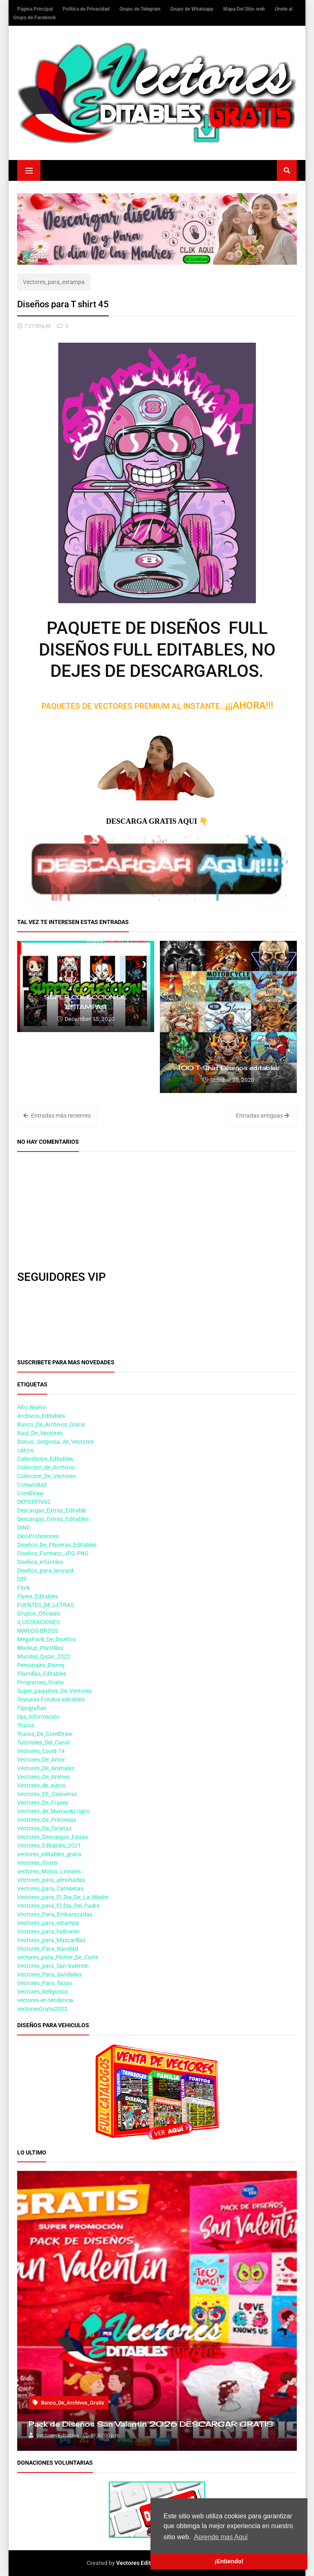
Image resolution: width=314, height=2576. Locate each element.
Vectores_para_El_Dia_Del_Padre (58, 1905)
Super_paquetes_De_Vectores (54, 1691)
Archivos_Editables (41, 1416)
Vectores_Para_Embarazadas (54, 1914)
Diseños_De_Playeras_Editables (56, 1545)
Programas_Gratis (40, 1682)
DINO (24, 1527)
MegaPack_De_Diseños (46, 1639)
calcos (25, 1450)
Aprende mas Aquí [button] (221, 2536)
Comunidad (32, 1484)
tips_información (38, 1716)
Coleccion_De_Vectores (46, 1476)
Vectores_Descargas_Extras (52, 1837)
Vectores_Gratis (37, 1862)
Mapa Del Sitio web (244, 9)
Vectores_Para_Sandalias (49, 1974)
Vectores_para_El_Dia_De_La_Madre (62, 1897)
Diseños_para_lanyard (45, 1570)
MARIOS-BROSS (37, 1630)
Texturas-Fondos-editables (51, 1699)
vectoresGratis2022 (42, 2009)
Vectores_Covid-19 (41, 1751)
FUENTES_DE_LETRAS (45, 1605)
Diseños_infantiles (40, 1562)
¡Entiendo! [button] (228, 2561)
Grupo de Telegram (140, 9)
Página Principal (35, 9)
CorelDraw (30, 1493)
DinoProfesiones (38, 1536)
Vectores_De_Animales (45, 1768)
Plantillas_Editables (41, 1673)
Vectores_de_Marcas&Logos (53, 1811)
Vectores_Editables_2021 (49, 1845)
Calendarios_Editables (45, 1459)
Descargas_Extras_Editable (51, 1510)
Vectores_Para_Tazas (44, 1983)
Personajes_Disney (41, 1665)
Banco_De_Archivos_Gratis (51, 1424)
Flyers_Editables (37, 1596)
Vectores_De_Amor (41, 1759)
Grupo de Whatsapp (192, 9)
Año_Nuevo (31, 1407)
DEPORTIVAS (33, 1502)
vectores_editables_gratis (49, 1854)
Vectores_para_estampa (54, 282)
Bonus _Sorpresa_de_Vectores (55, 1441)
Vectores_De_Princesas (46, 1819)
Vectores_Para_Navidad (47, 1948)
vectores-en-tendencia (45, 2000)
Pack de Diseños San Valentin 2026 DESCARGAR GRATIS (151, 2423)
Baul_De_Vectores (40, 1433)
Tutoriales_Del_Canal (43, 1742)
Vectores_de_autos (41, 1785)
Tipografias (31, 1708)
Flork (23, 1587)
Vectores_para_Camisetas (50, 1888)
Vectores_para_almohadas (51, 1880)
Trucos (25, 1725)
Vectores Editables (140, 2563)
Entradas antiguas (262, 1115)
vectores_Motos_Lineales (49, 1871)
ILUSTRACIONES (38, 1622)
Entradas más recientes (57, 1115)
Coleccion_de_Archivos (46, 1467)
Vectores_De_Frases (42, 1802)
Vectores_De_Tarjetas (44, 1828)
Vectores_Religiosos (42, 1991)
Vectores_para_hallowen (48, 1931)
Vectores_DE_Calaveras (47, 1794)
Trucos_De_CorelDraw (44, 1734)
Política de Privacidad (87, 9)
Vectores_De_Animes (43, 1777)
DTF (22, 1579)
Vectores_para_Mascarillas (51, 1940)
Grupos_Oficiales (38, 1613)
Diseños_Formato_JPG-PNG (53, 1553)
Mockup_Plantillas (40, 1648)
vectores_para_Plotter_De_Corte (57, 1957)
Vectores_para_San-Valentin (53, 1966)
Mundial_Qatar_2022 (43, 1656)
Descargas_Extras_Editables (53, 1519)
